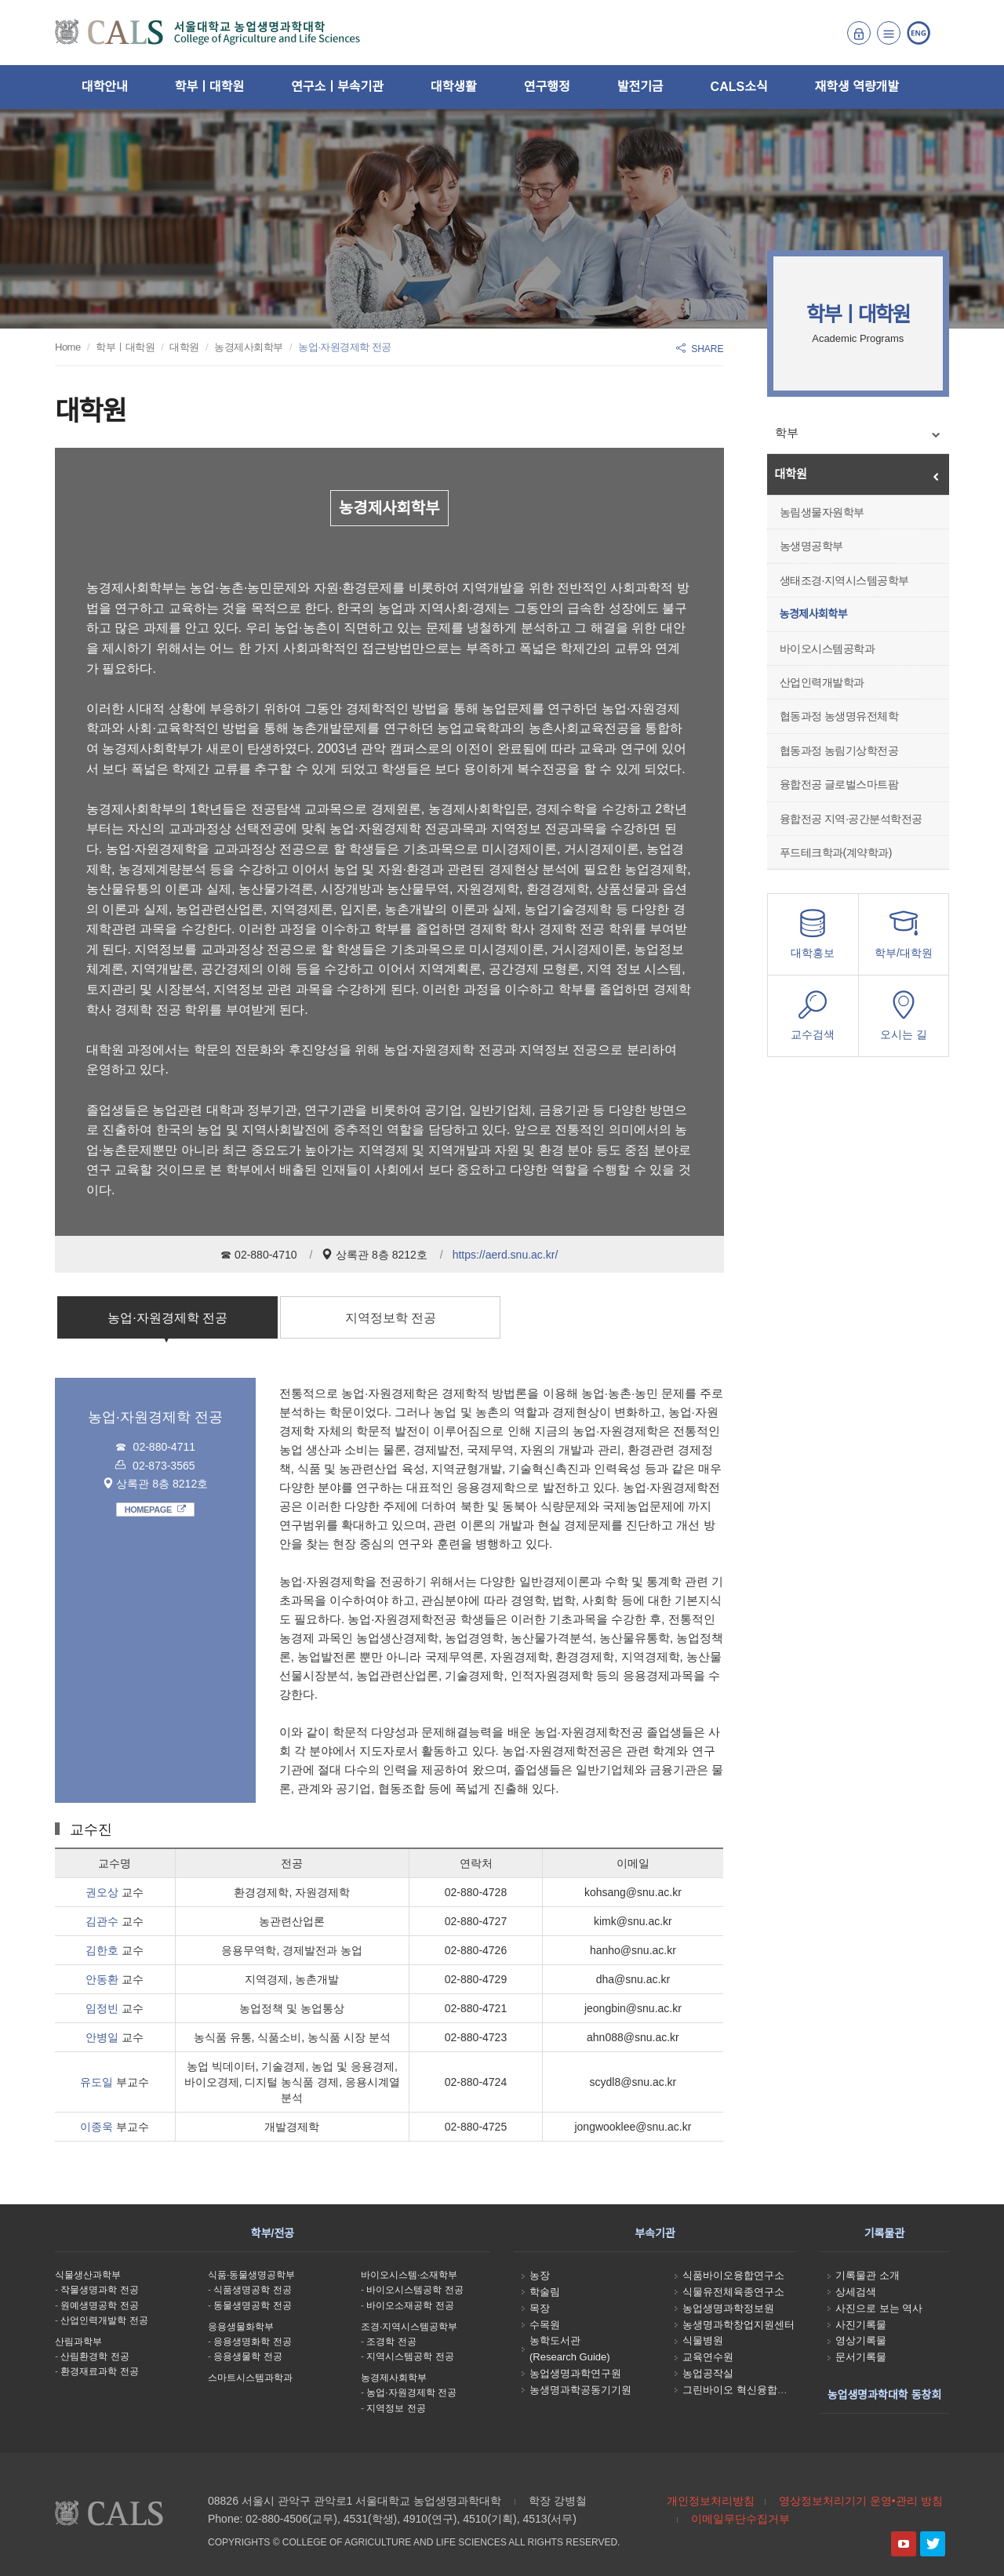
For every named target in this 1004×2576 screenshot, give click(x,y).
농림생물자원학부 (822, 512)
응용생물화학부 (241, 2326)
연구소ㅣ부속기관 (337, 86)
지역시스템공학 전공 (409, 2356)
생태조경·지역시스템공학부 (844, 580)
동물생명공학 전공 (252, 2305)
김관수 (101, 1921)
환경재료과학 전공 (99, 2371)
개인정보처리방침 (711, 2500)
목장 (539, 2308)
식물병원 (702, 2340)
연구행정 (547, 86)
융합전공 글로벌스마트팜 (839, 784)
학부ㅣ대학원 (209, 86)
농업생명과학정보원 (728, 2308)
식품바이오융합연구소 (733, 2275)
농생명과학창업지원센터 (738, 2325)
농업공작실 (707, 2373)
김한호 (101, 1950)
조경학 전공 (391, 2341)
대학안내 (105, 86)
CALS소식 (739, 86)
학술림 (544, 2292)
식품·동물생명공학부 (251, 2274)
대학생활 (454, 86)
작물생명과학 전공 (99, 2289)
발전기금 (640, 86)
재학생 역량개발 (857, 86)
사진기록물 (860, 2325)
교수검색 (813, 1020)
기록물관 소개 (867, 2275)
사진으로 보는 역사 (878, 2308)
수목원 (544, 2325)
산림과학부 (78, 2341)
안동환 (101, 1979)
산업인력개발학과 (822, 682)
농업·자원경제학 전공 (167, 1317)
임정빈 (101, 2008)
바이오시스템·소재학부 (409, 2274)
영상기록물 (860, 2340)
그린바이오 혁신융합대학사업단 (755, 2390)
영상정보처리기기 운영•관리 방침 (861, 2500)
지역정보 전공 (395, 2408)
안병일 (101, 2037)
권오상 (101, 1892)
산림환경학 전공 (94, 2356)
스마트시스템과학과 (250, 2377)
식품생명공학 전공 (252, 2289)
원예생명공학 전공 (99, 2305)
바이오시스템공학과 (827, 648)
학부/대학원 (903, 938)
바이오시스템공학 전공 (414, 2289)
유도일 (96, 2082)
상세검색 (855, 2292)
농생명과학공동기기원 (580, 2390)
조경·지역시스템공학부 (409, 2326)
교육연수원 (707, 2357)
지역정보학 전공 (390, 1317)
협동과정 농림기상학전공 (839, 750)
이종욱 (96, 2126)
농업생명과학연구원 (575, 2373)
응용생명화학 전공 (252, 2341)
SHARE (699, 348)
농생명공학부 (811, 546)
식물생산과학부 (88, 2274)
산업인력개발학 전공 (103, 2320)
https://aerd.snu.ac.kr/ (505, 1254)
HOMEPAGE (155, 1509)
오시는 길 (903, 1020)
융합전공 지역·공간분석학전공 (851, 818)
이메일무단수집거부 (740, 2518)
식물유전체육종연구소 (733, 2292)
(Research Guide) (569, 2357)
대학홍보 (813, 938)
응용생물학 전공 (247, 2356)
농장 (539, 2275)
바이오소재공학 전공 (409, 2305)
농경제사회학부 (814, 614)
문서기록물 (860, 2357)
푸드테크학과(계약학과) (836, 852)
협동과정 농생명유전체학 (839, 716)
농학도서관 (554, 2340)
